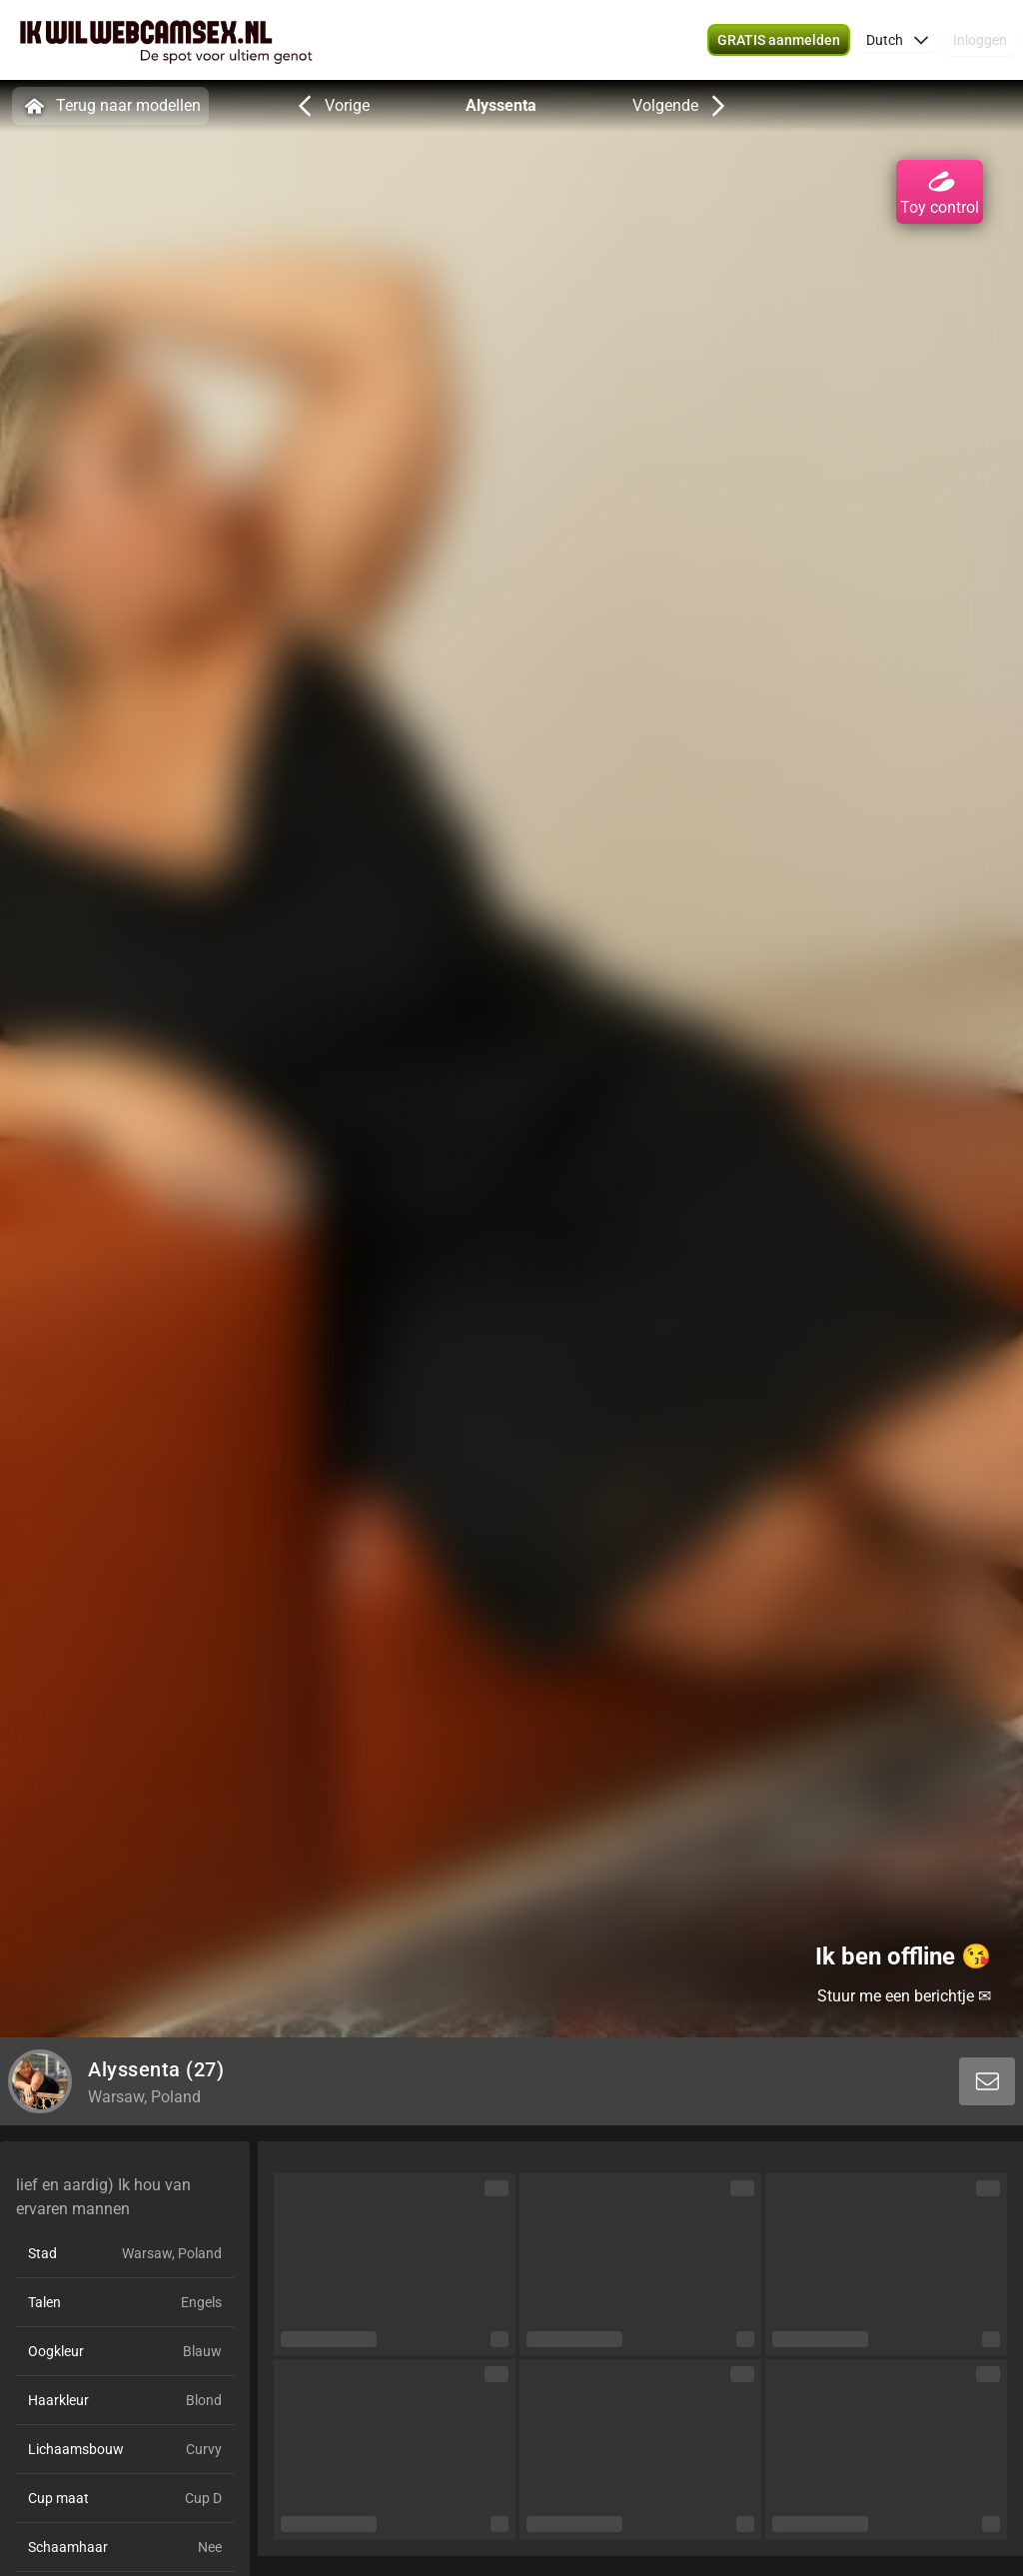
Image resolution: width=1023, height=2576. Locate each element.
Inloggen (980, 40)
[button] (897, 40)
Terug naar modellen (110, 106)
